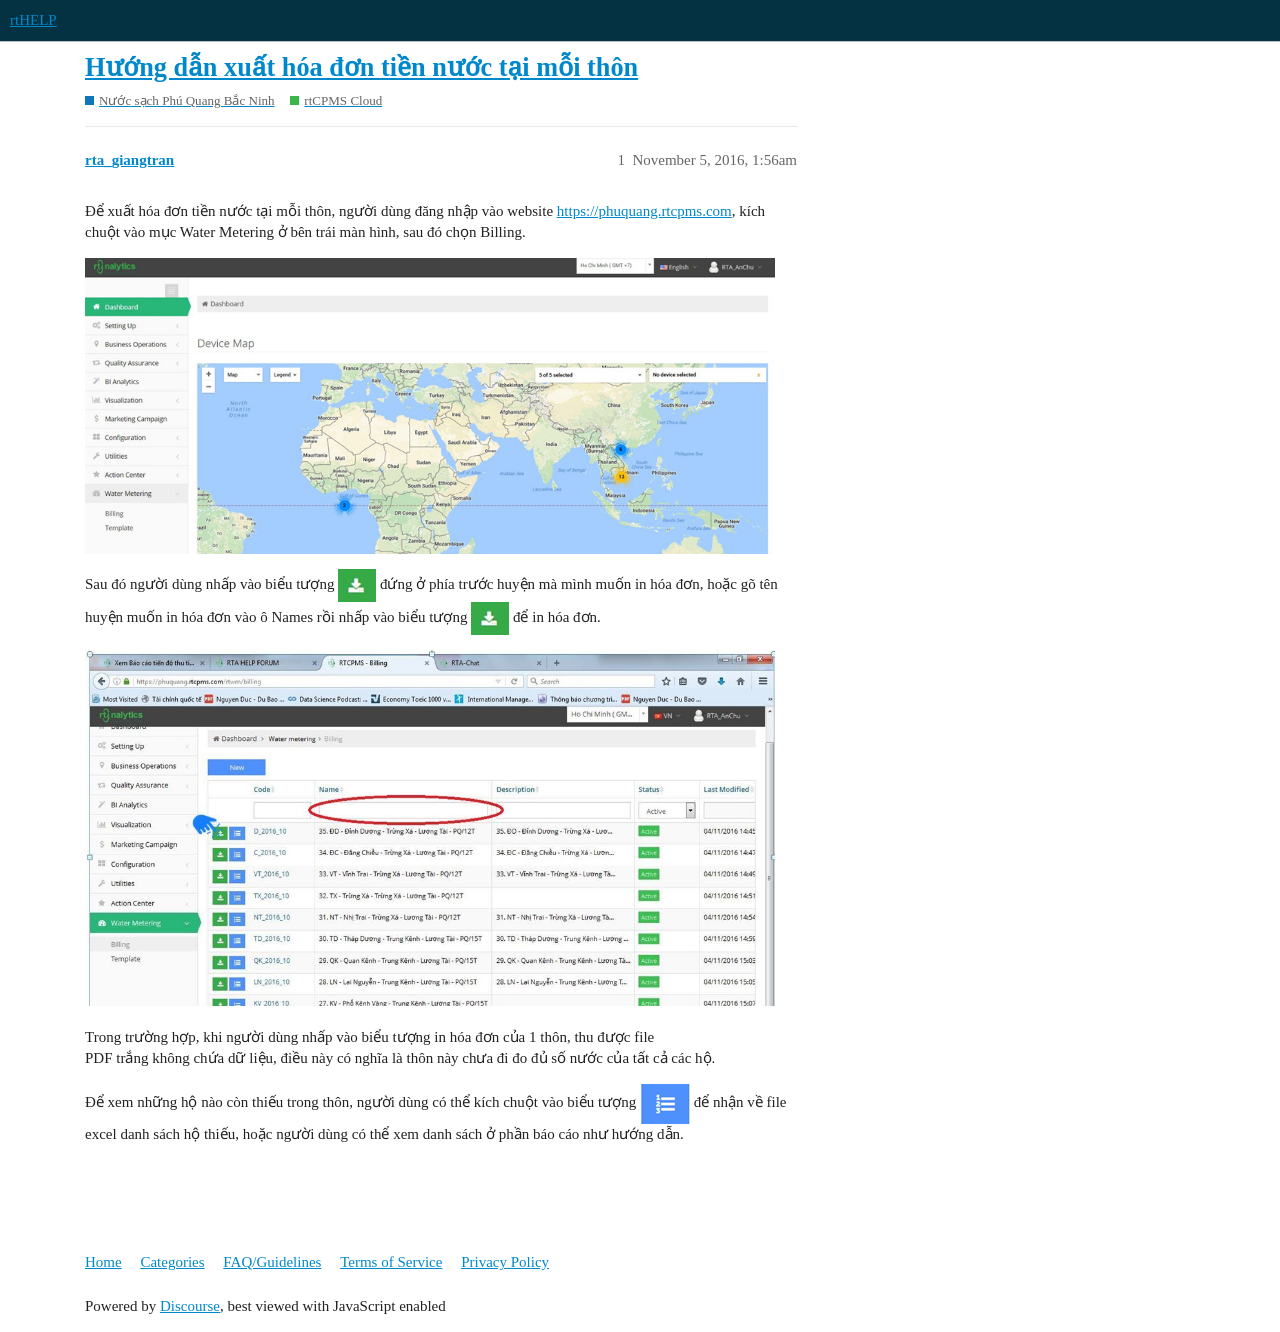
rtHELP (33, 20)
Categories (172, 1262)
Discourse (190, 1306)
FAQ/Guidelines (272, 1262)
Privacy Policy (505, 1262)
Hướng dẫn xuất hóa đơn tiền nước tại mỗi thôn (361, 67)
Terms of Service (391, 1262)
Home (103, 1262)
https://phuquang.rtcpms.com (644, 211)
